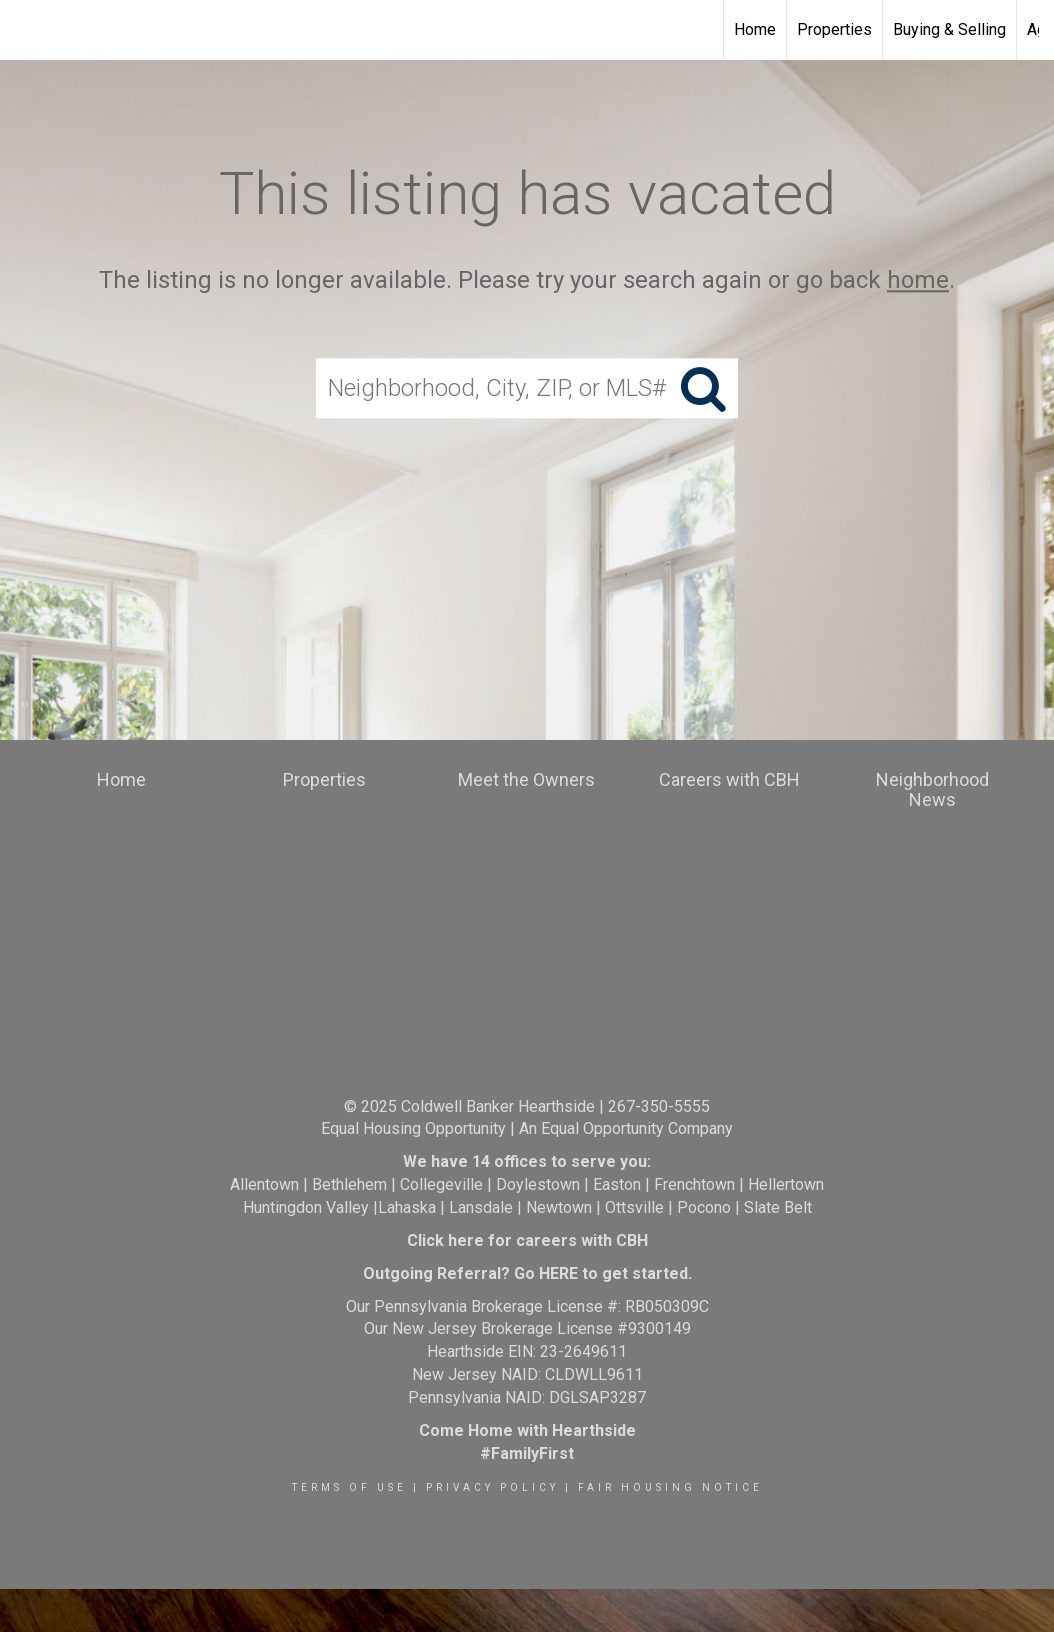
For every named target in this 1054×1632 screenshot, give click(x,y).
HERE (558, 1273)
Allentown (264, 1184)
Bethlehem (349, 1184)
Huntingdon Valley (306, 1207)
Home (755, 29)
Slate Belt (778, 1207)
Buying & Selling (949, 29)
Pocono (704, 1207)
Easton (617, 1184)
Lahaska (407, 1207)
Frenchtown (694, 1184)
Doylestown (538, 1184)
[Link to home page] (25, 30)
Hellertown (786, 1184)
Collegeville (441, 1184)
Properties (834, 29)
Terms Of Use (349, 1487)
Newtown (559, 1207)
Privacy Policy (492, 1487)
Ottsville (634, 1207)
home (918, 280)
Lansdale (481, 1207)
